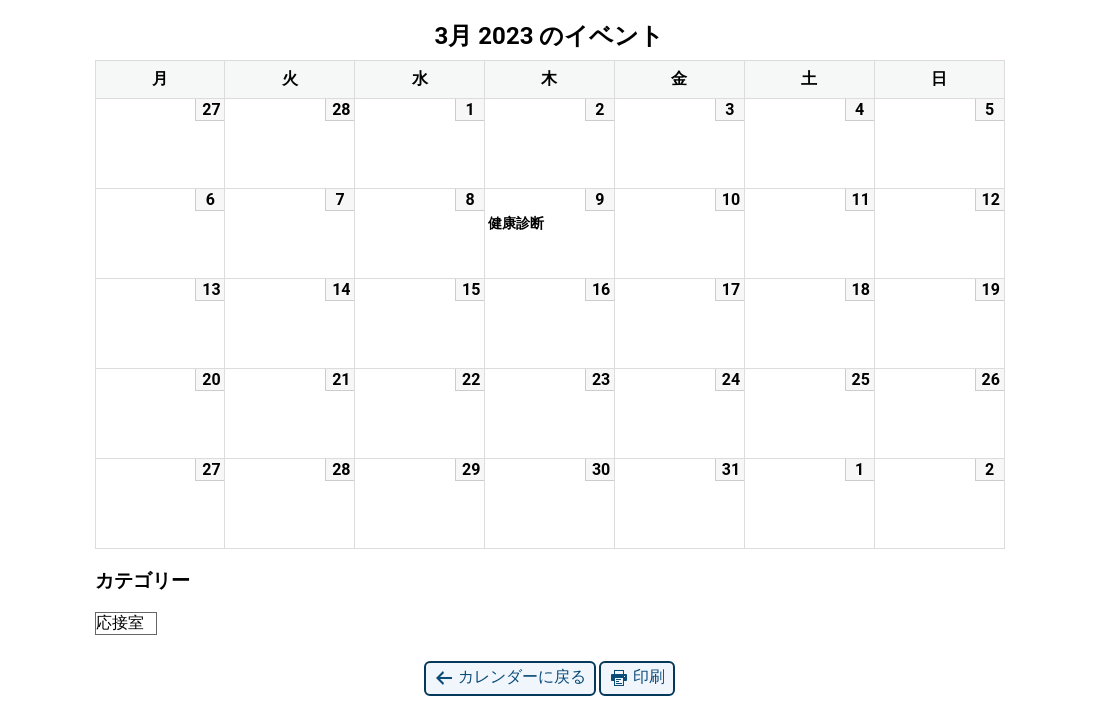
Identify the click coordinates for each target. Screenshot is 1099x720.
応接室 (120, 622)
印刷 (637, 677)
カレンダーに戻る (510, 677)
